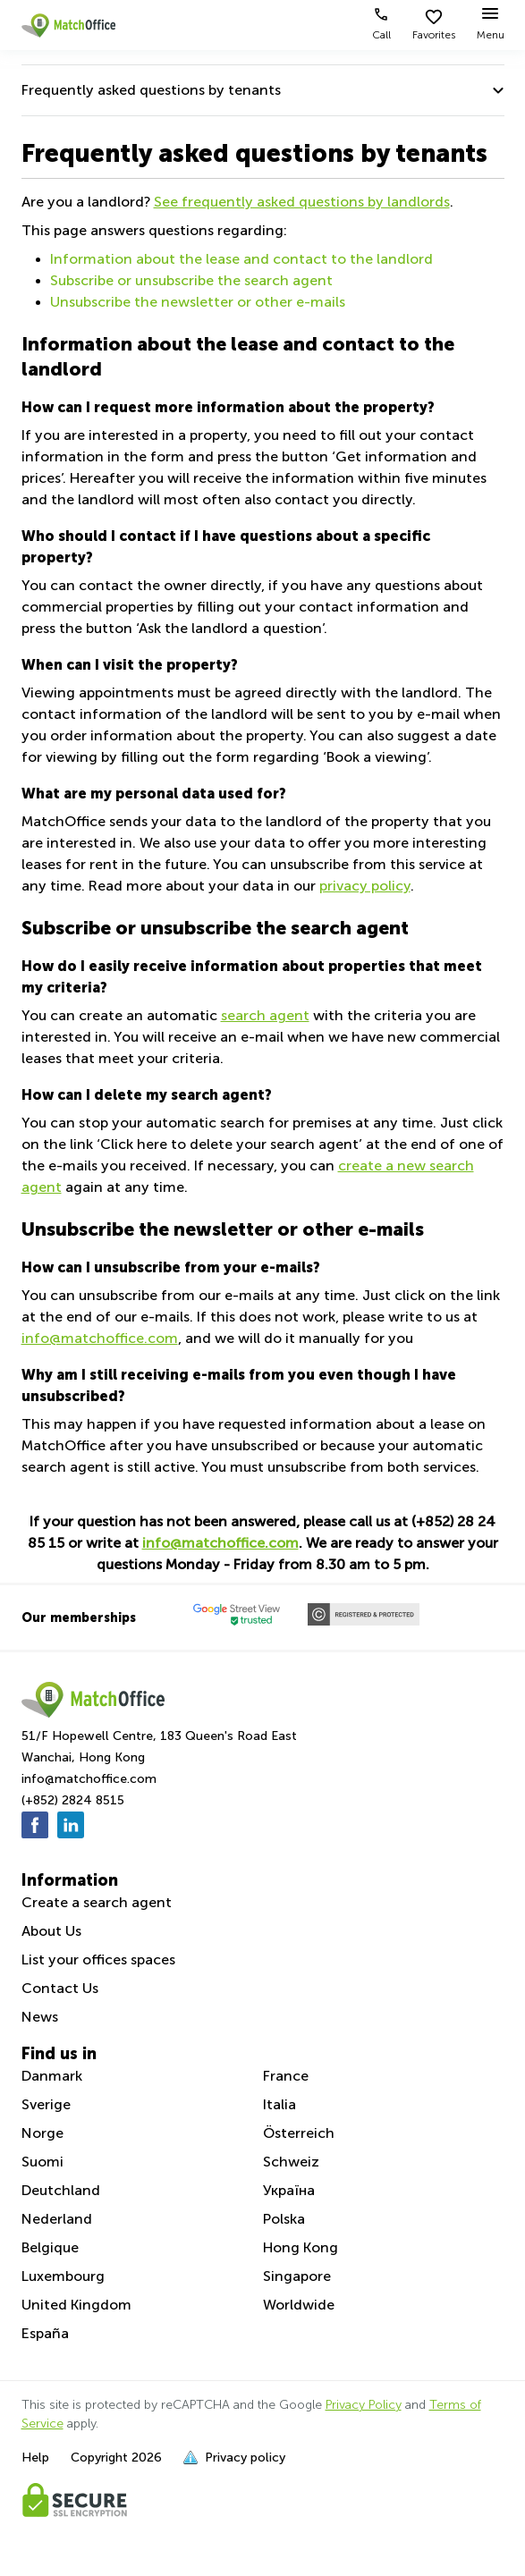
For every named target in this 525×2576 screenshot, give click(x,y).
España (45, 2333)
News (39, 2016)
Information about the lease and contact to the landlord (241, 258)
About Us (51, 1930)
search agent (265, 1015)
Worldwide (298, 2304)
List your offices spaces (98, 1959)
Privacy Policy (364, 2404)
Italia (279, 2104)
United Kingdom (76, 2304)
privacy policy (365, 885)
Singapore (297, 2276)
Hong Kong (300, 2247)
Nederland (56, 2218)
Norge (42, 2133)
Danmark (51, 2075)
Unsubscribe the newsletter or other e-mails (197, 301)
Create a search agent (96, 1902)
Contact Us (59, 1988)
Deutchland (60, 2190)
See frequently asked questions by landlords (302, 201)
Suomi (42, 2161)
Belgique (50, 2247)
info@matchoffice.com (99, 1338)
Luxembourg (63, 2276)
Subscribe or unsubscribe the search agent (191, 280)
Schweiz (291, 2161)
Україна (289, 2190)
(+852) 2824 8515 (72, 1800)
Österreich (298, 2133)
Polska (284, 2218)
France (286, 2075)
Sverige (46, 2104)
